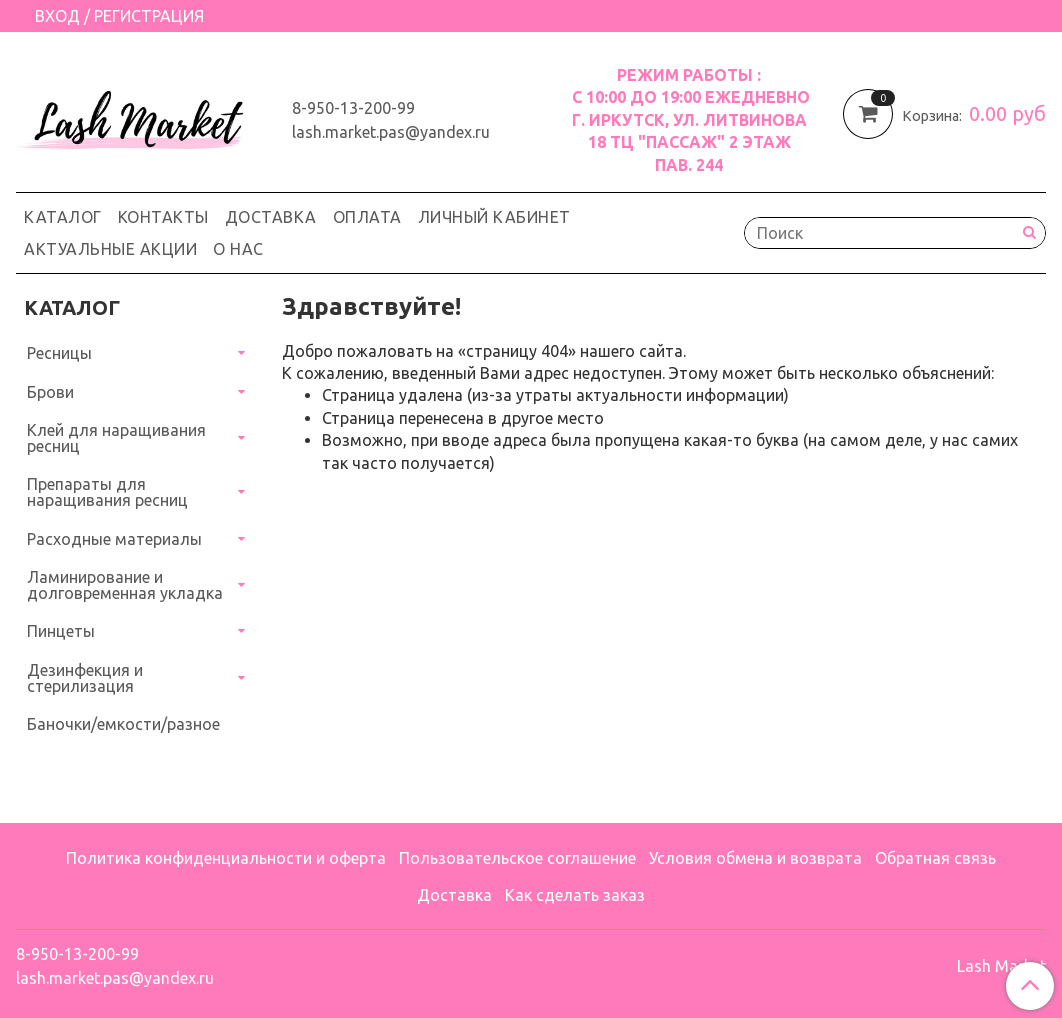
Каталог (63, 217)
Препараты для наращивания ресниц (107, 492)
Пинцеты (61, 631)
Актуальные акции (110, 249)
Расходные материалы (114, 539)
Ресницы (59, 353)
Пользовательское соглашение (517, 858)
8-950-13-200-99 (353, 108)
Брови (50, 392)
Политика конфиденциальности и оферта (226, 858)
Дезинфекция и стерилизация (85, 678)
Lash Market (1001, 966)
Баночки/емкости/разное (123, 724)
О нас (238, 249)
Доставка (271, 217)
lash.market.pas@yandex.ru (391, 132)
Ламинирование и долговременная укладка (125, 585)
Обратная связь (935, 858)
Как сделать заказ (575, 895)
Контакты (163, 217)
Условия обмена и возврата (755, 858)
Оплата (367, 217)
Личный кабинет (494, 217)
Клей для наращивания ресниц (116, 438)
